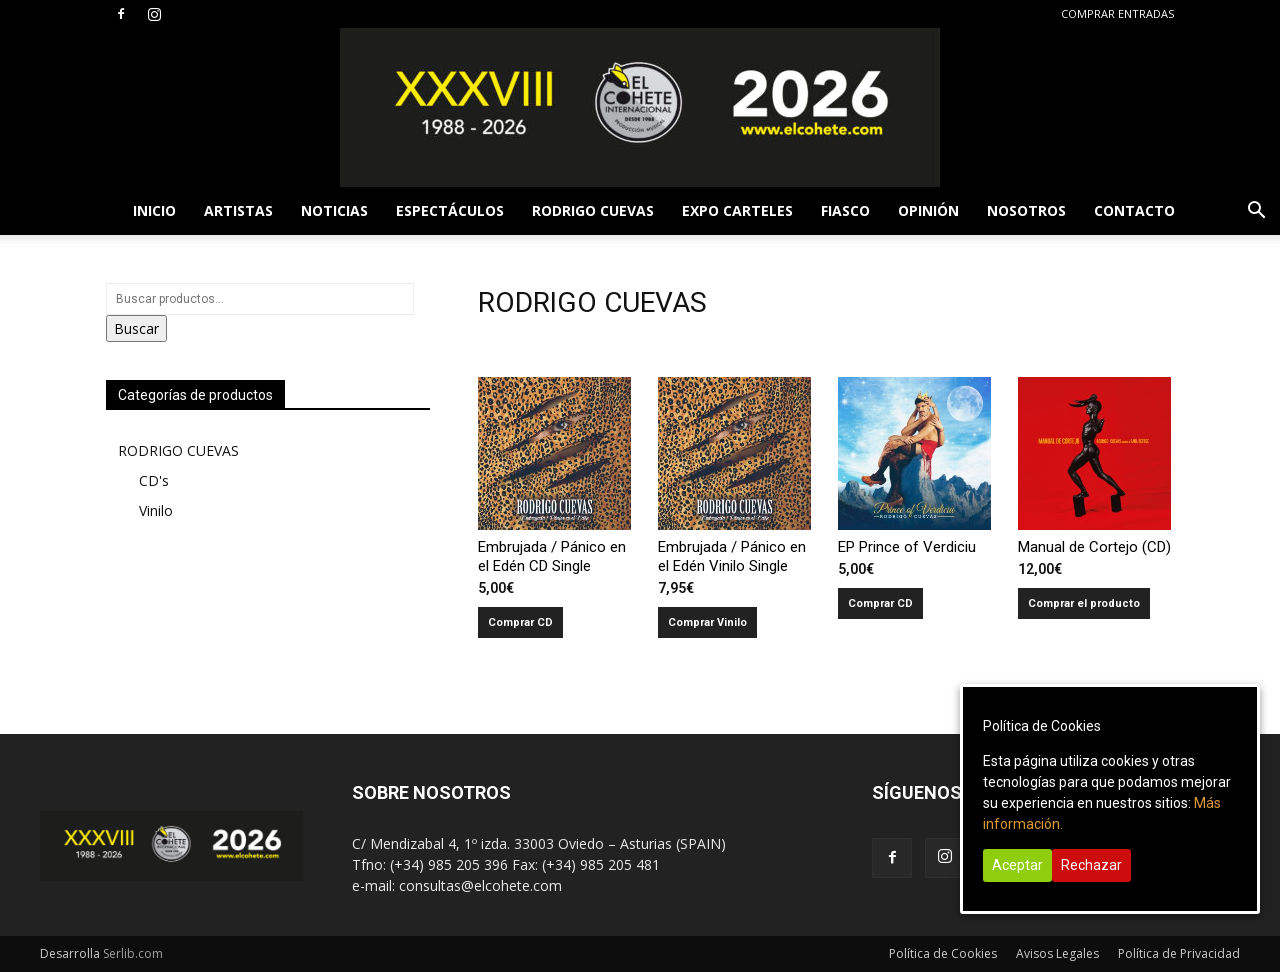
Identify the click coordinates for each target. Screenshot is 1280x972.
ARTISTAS (238, 210)
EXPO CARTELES (737, 210)
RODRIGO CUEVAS (593, 210)
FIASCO (845, 210)
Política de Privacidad (1179, 953)
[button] (1256, 212)
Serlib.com (133, 953)
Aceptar (1017, 865)
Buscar (136, 328)
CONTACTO (1134, 210)
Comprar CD (520, 622)
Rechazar (1091, 865)
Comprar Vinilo (707, 622)
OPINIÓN (928, 210)
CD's (154, 480)
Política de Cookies (943, 953)
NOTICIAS (334, 210)
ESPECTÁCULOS (450, 210)
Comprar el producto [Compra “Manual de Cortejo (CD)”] (1084, 603)
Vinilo (156, 510)
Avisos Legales (1057, 953)
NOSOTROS (1026, 210)
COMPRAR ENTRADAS (1117, 13)
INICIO (154, 210)
